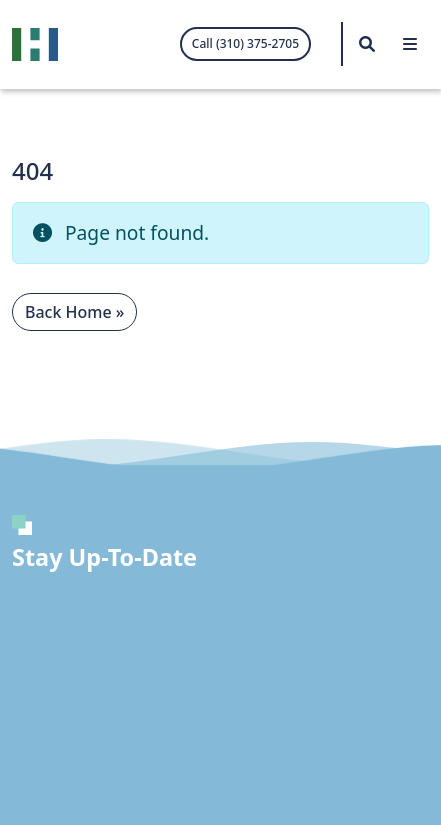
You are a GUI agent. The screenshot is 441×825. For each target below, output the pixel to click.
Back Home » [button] (74, 312)
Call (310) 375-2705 (245, 43)
